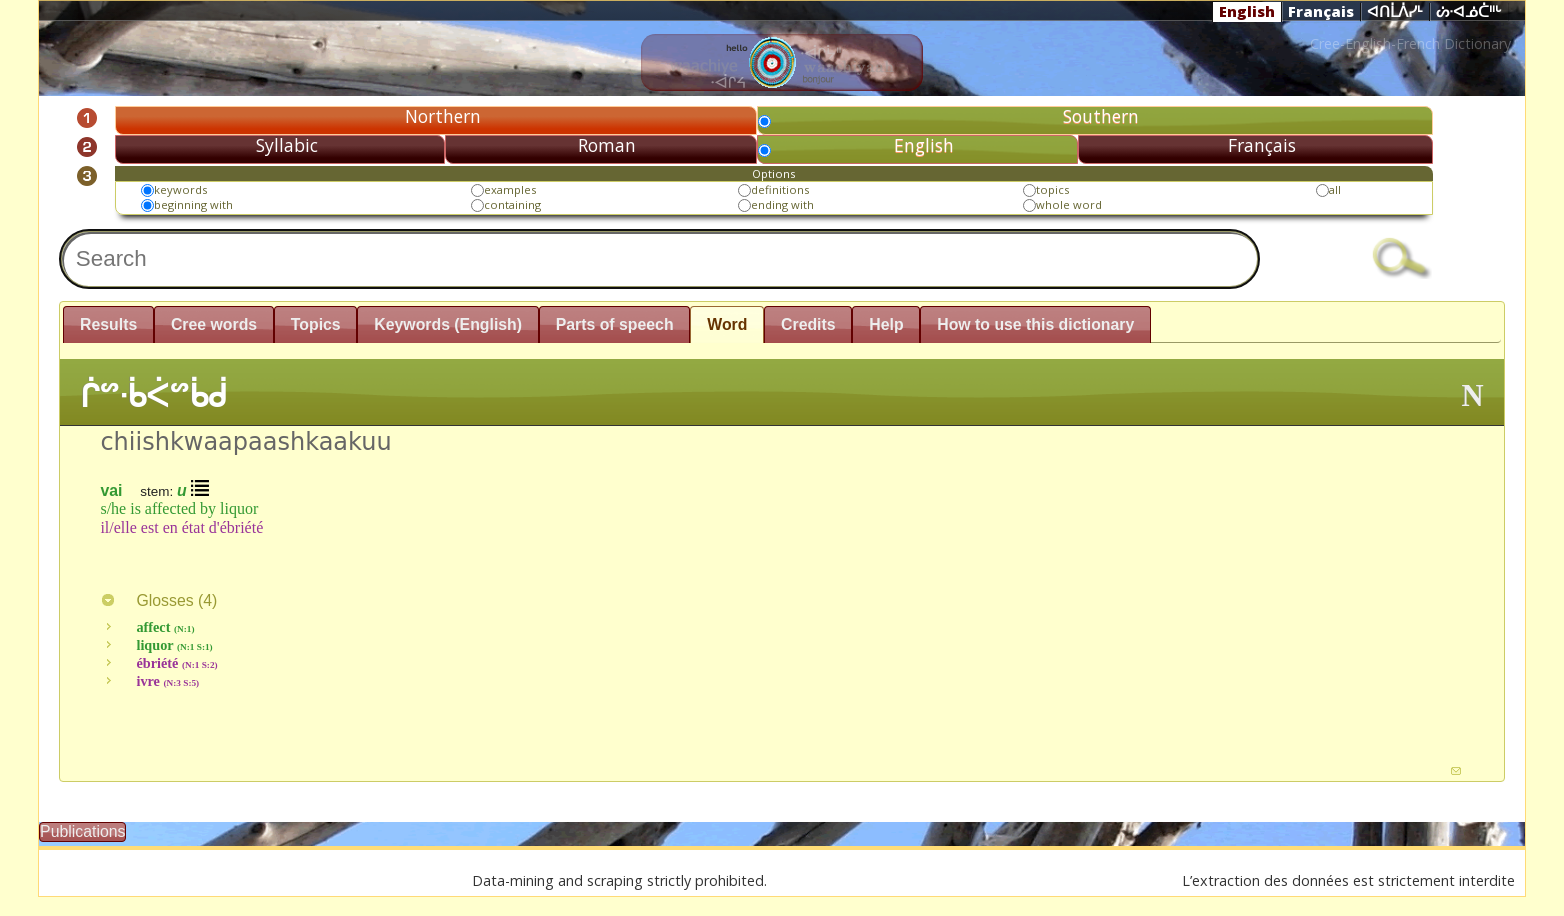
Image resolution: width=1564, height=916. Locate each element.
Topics (316, 324)
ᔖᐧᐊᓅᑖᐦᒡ (1469, 12)
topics (1052, 189)
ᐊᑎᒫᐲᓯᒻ (1395, 12)
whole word (1069, 204)
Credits (808, 324)
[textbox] (659, 258)
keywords (180, 189)
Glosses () (158, 600)
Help (886, 324)
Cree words (214, 324)
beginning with (193, 204)
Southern (1101, 116)
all (1335, 189)
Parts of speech (615, 324)
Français (1321, 11)
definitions (780, 189)
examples (510, 189)
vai (111, 490)
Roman (607, 145)
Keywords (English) (448, 324)
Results (108, 324)
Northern (443, 116)
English (1247, 11)
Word (727, 324)
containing (512, 204)
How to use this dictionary (1035, 324)
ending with (782, 204)
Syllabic (287, 145)
